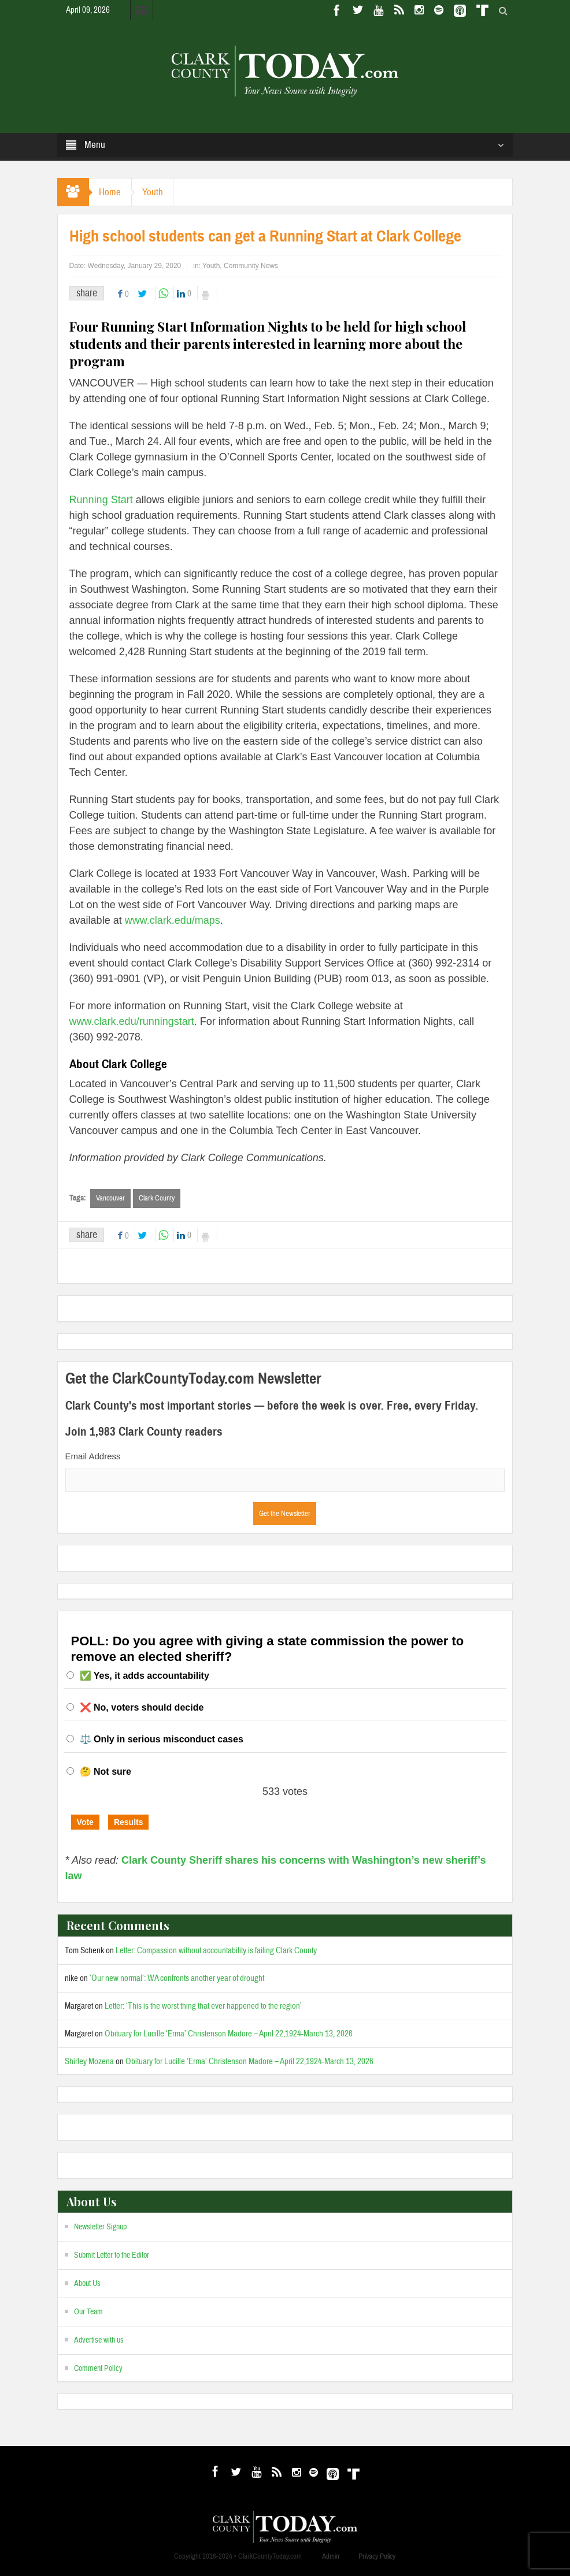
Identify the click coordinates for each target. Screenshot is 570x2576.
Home (112, 192)
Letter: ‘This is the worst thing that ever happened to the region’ (203, 2006)
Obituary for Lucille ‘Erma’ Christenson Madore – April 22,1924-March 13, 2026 (229, 2033)
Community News (251, 266)
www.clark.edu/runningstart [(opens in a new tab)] (131, 1021)
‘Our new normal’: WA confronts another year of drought (177, 1978)
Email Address (93, 1456)
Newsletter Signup (100, 2227)
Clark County (157, 1198)
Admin (330, 2556)
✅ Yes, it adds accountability (144, 1676)
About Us (87, 2283)
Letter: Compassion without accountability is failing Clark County (216, 1950)
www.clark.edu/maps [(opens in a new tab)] (171, 920)
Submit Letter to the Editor (111, 2255)
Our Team (88, 2312)
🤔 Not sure (105, 1771)
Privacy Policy (376, 2556)
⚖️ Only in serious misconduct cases (161, 1740)
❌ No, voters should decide (142, 1707)
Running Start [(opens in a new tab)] (101, 499)
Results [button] (128, 1822)
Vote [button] (85, 1822)
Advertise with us (99, 2340)
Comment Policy (98, 2368)
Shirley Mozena (89, 2061)
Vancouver (110, 1198)
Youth (156, 192)
